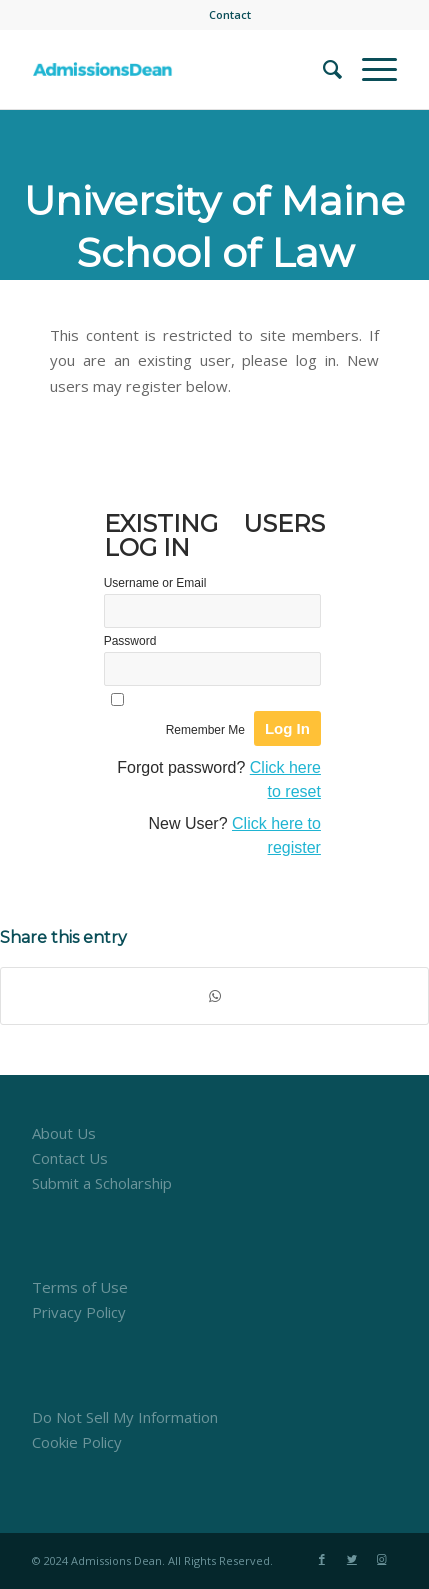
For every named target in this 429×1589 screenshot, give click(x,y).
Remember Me (205, 730)
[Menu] (369, 69)
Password (130, 641)
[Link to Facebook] (322, 1559)
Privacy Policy (79, 1312)
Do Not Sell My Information (125, 1417)
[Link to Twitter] (352, 1559)
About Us (64, 1133)
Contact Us (70, 1158)
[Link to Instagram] (382, 1559)
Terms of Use (80, 1287)
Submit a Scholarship (102, 1183)
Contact (230, 14)
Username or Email (155, 583)
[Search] (322, 69)
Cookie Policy (77, 1442)
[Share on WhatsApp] (214, 996)
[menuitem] (230, 15)
